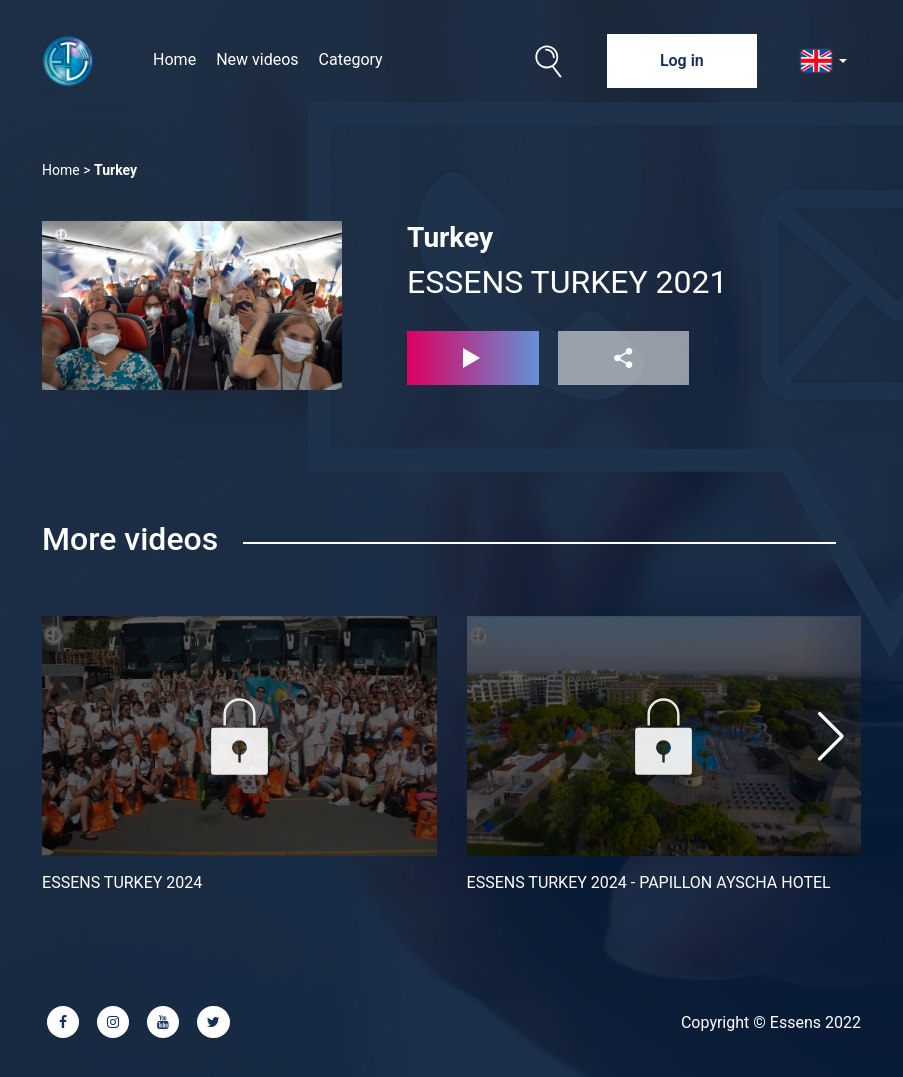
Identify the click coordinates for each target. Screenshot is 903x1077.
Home (174, 59)
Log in (682, 60)
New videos (257, 59)
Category (351, 59)
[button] (831, 736)
